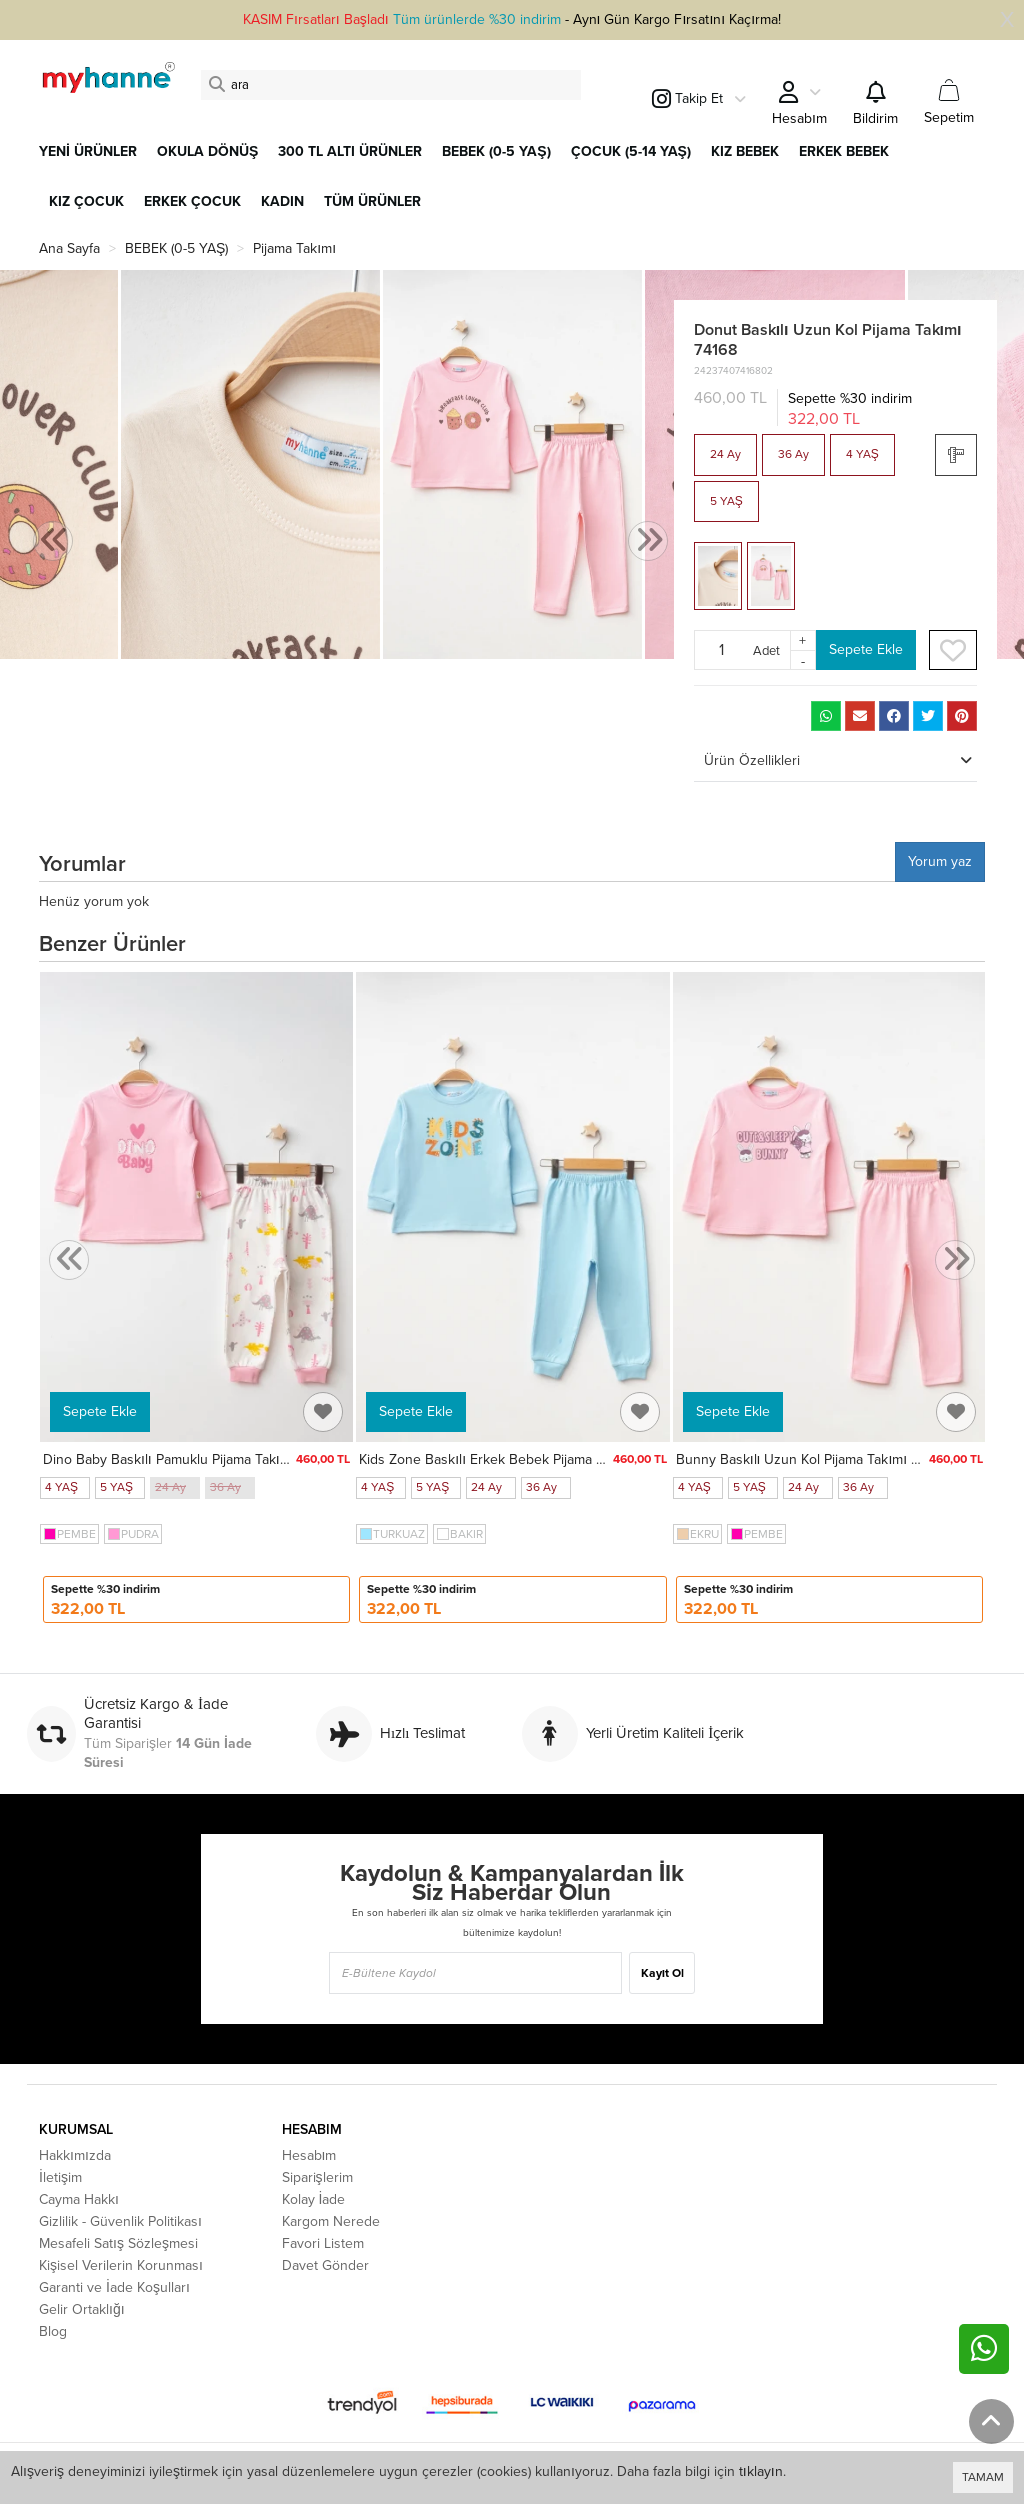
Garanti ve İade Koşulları (114, 2287)
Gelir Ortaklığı (82, 2309)
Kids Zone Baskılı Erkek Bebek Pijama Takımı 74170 (517, 1459)
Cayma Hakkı (79, 2199)
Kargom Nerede (331, 2221)
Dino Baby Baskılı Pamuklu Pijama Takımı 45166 (189, 1459)
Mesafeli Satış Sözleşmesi (118, 2243)
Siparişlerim (317, 2177)
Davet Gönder (325, 2265)
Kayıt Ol (662, 1973)
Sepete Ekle (866, 649)
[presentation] (53, 541)
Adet (766, 650)
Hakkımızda (75, 2155)
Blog (53, 2331)
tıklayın (761, 2471)
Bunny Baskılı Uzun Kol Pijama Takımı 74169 (812, 1459)
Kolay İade (314, 2199)
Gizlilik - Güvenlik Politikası (120, 2221)
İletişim (60, 2177)
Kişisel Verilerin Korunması (121, 2265)
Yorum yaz (940, 861)
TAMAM (983, 2477)
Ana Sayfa (69, 248)
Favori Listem (323, 2243)
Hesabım (309, 2155)
